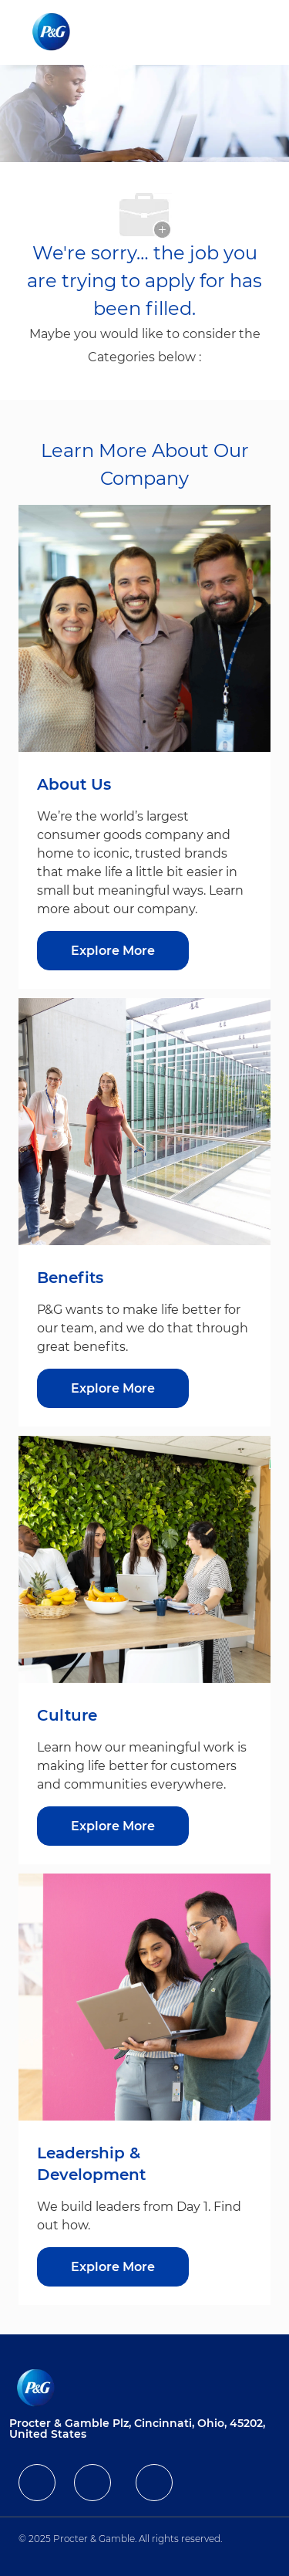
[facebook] (36, 2482)
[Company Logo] (53, 32)
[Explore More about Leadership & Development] (113, 2267)
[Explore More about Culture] (113, 1826)
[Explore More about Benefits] (113, 1388)
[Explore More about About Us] (113, 950)
